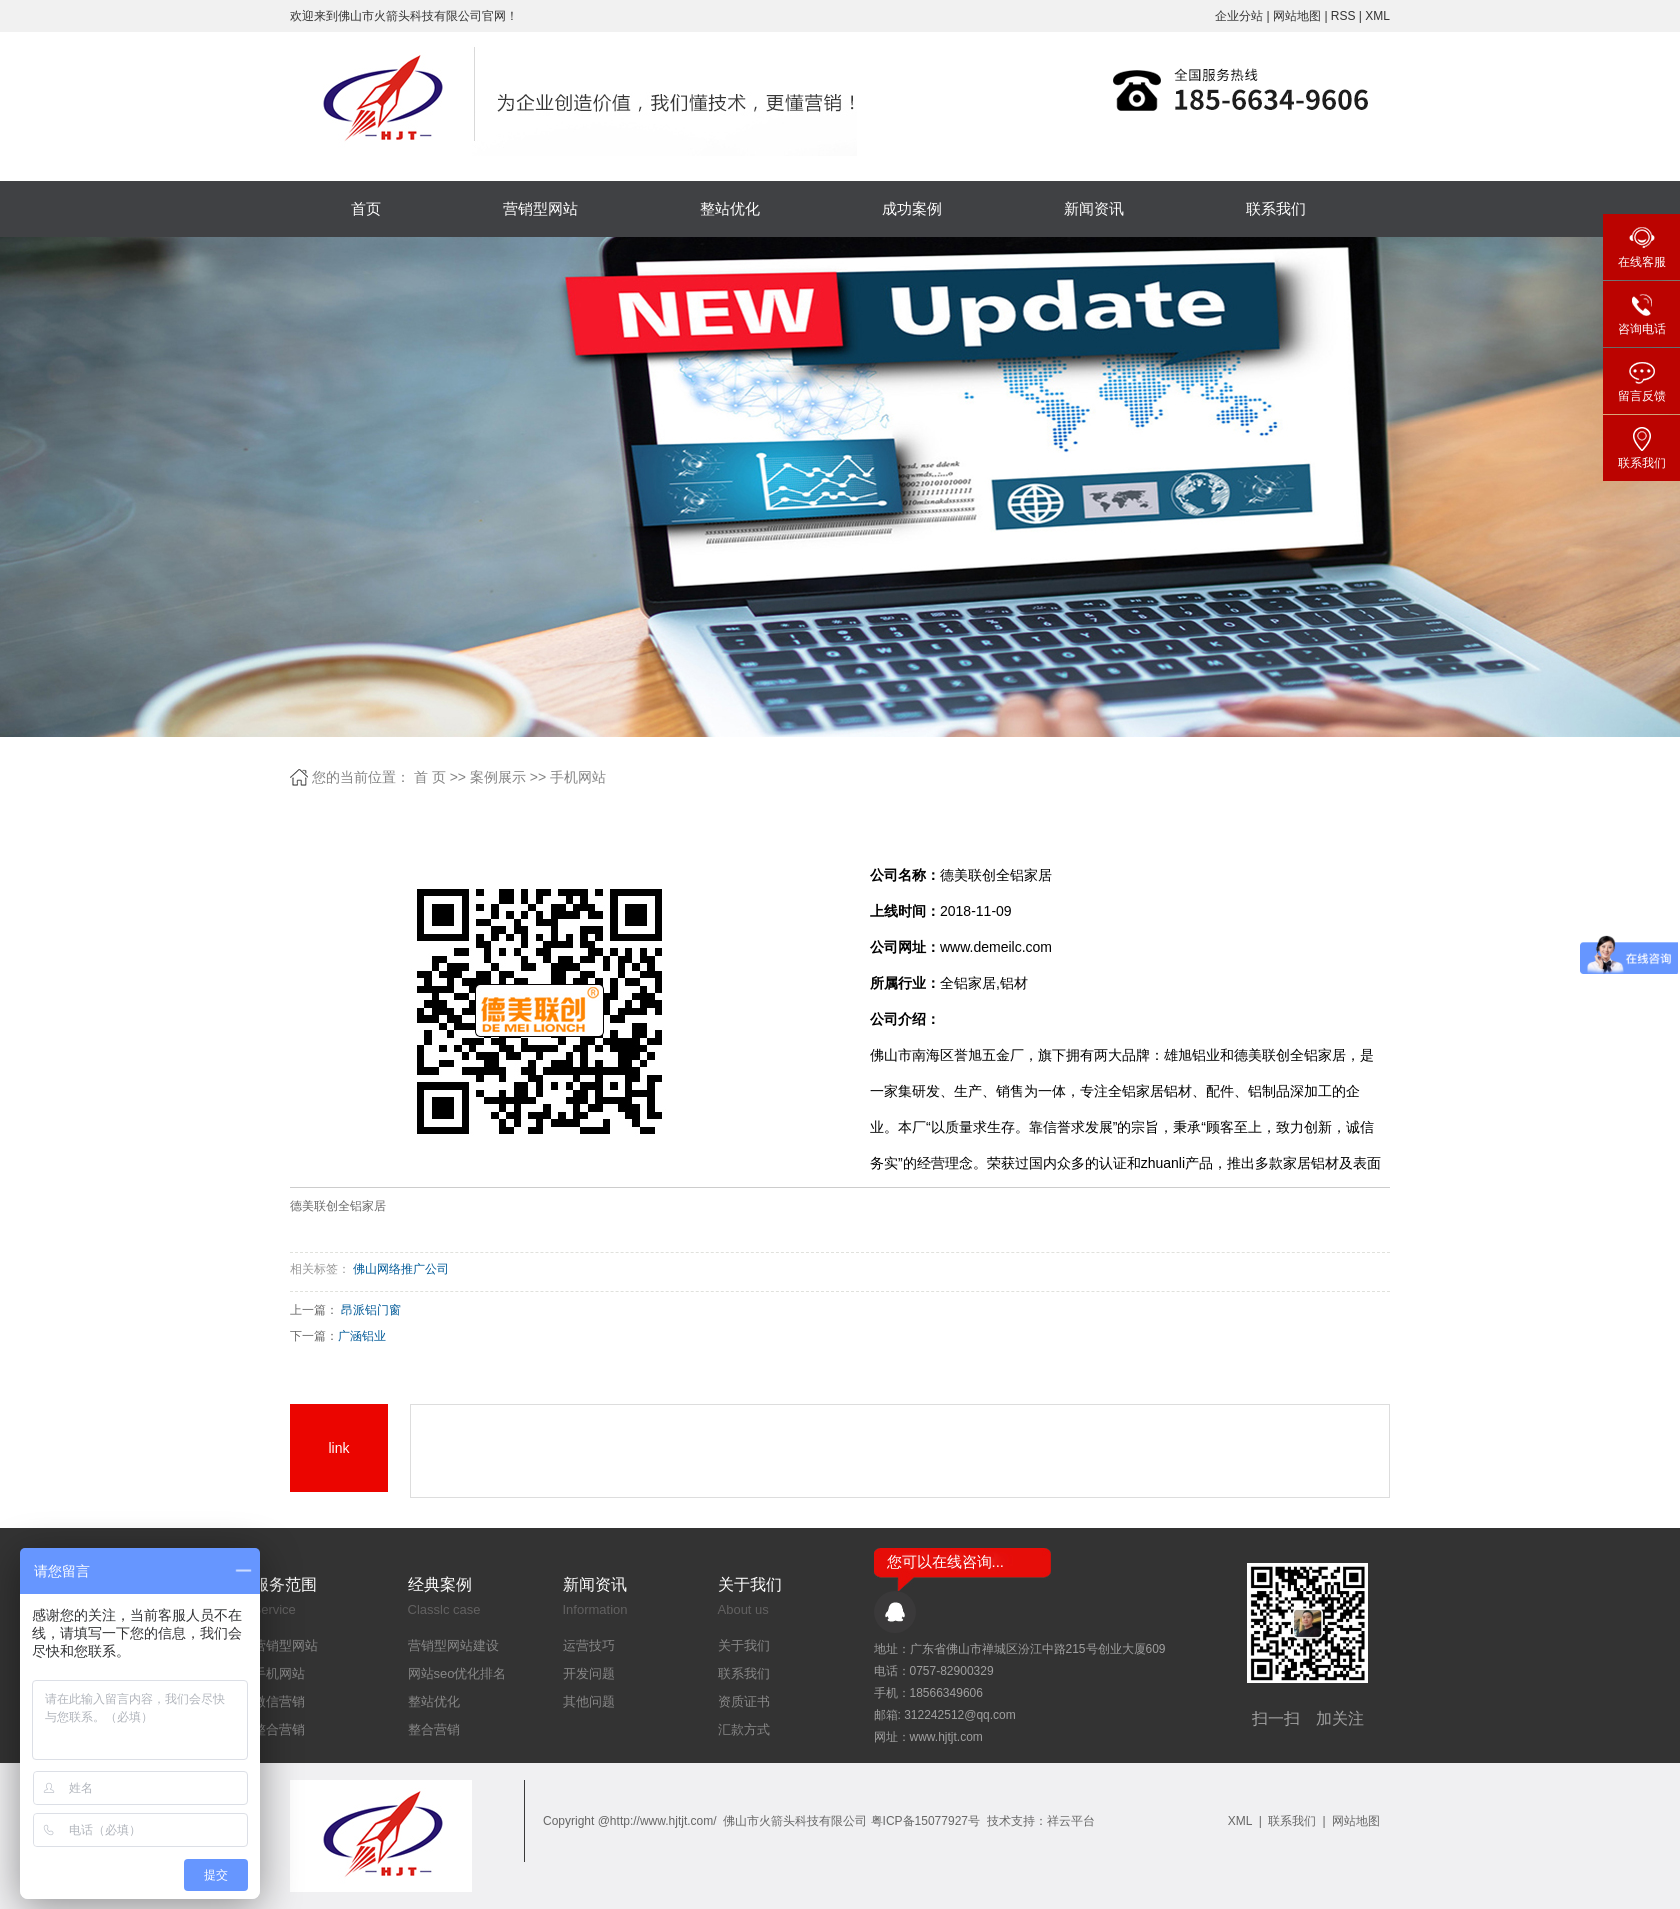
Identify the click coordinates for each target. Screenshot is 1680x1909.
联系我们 (1276, 208)
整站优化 (730, 208)
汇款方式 (744, 1729)
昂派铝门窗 (371, 1310)
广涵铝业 (362, 1336)
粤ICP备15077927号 (925, 1821)
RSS (1343, 16)
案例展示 (498, 777)
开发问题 (589, 1673)
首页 (366, 208)
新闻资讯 (1094, 208)
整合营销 (279, 1729)
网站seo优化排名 (457, 1673)
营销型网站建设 (453, 1645)
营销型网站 (540, 208)
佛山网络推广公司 (401, 1269)
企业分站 (1239, 16)
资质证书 (744, 1701)
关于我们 (744, 1645)
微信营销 (279, 1701)
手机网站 (578, 777)
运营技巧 (589, 1645)
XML (1377, 16)
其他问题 (589, 1701)
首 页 (430, 777)
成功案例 (912, 208)
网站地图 (1298, 16)
